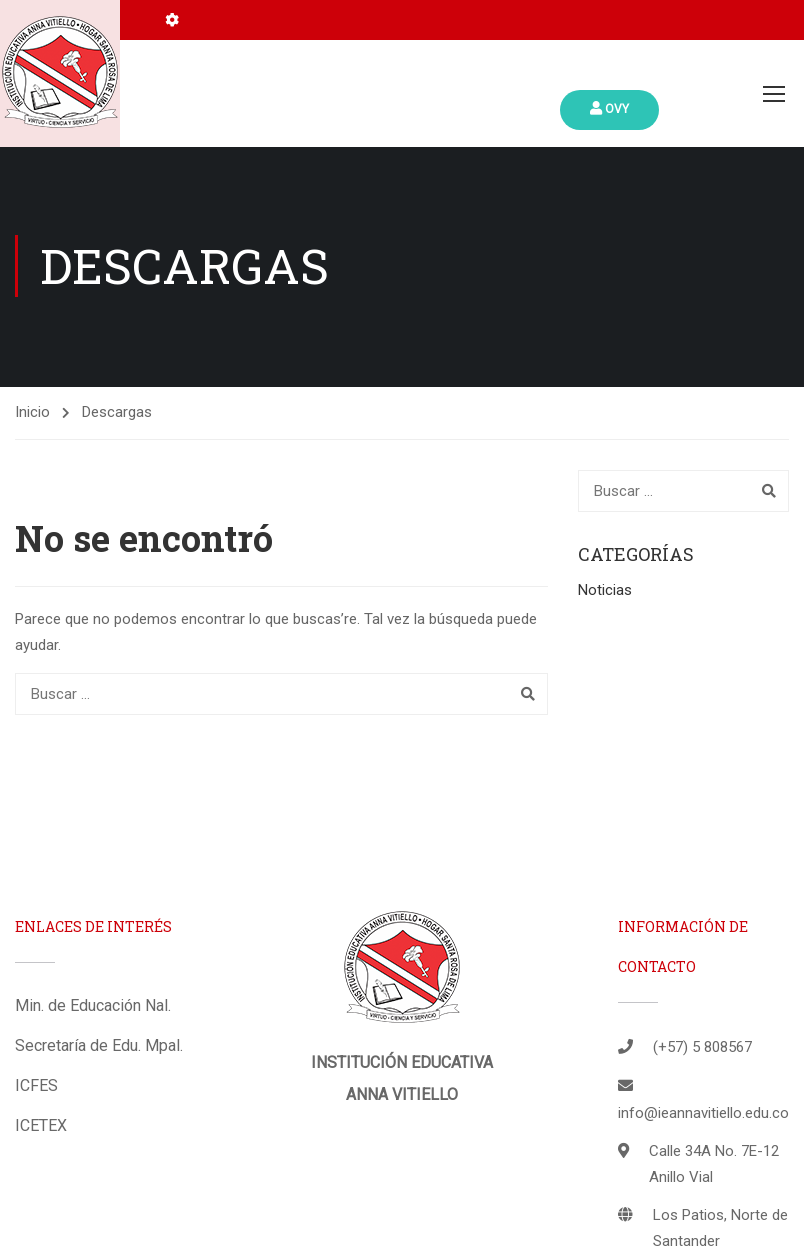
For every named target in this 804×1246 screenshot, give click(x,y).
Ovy (609, 108)
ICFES (36, 1087)
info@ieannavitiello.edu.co (703, 1115)
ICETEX (41, 1127)
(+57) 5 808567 (702, 1049)
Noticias (605, 592)
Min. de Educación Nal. (93, 1007)
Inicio (32, 414)
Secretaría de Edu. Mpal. (99, 1047)
